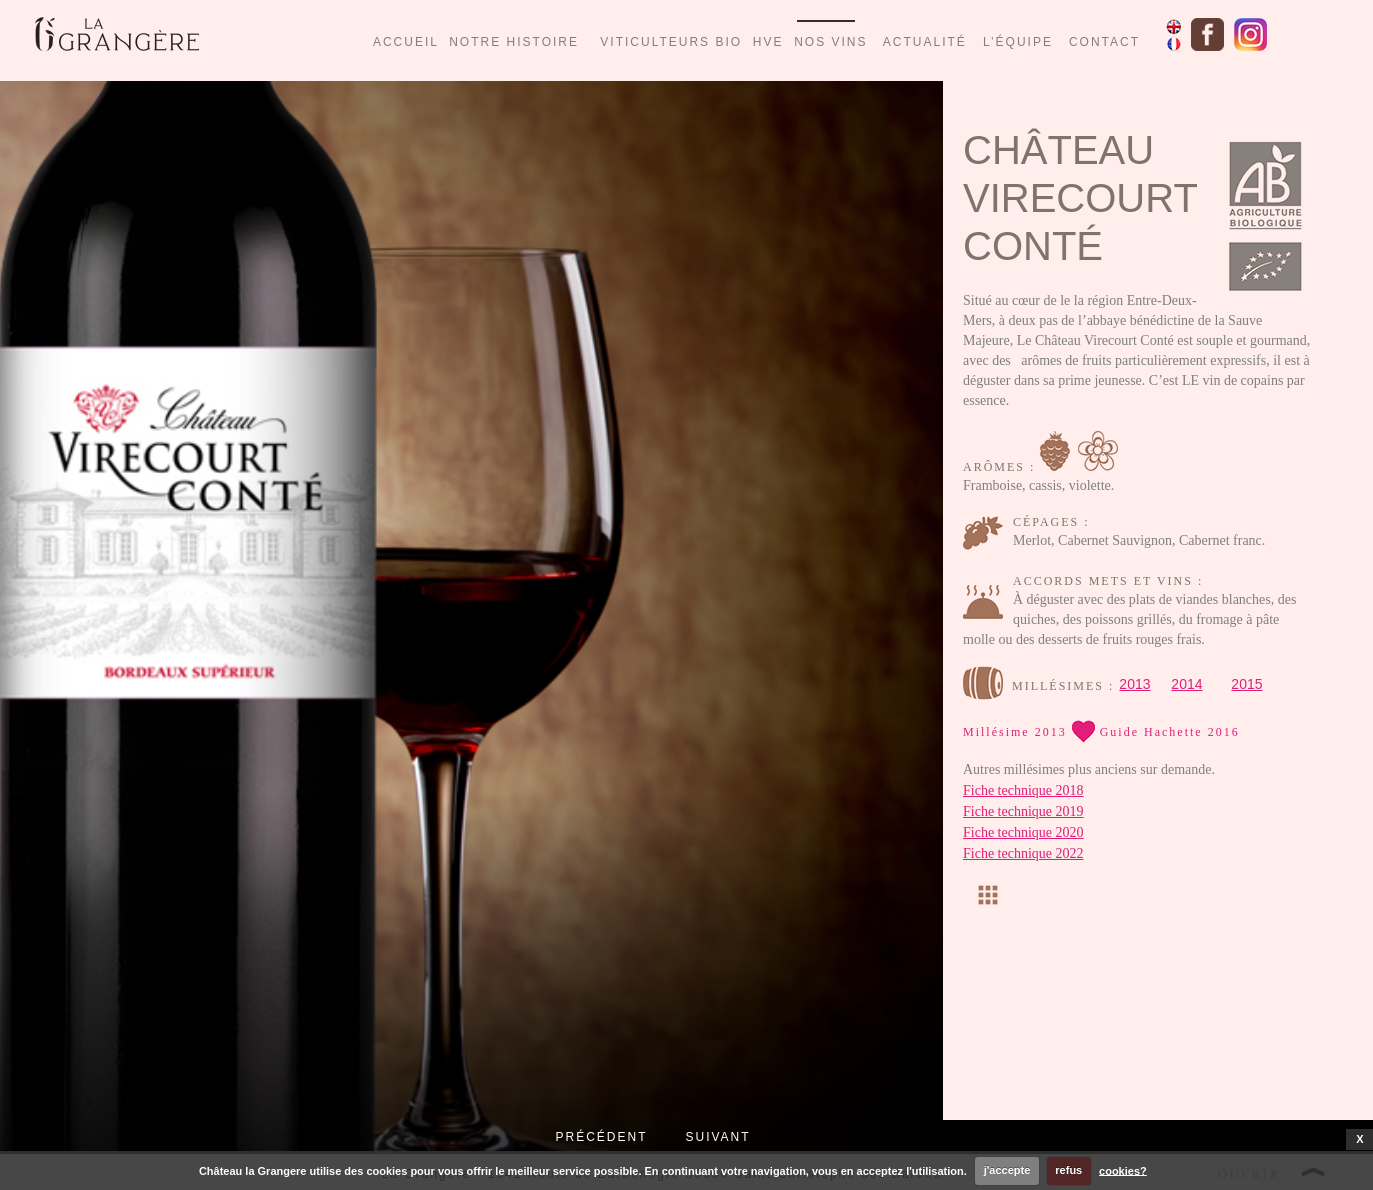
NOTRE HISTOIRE (514, 42)
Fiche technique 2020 (1023, 832)
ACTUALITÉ (925, 42)
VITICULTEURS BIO (676, 42)
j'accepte (1007, 1170)
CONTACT (1104, 42)
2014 (1186, 684)
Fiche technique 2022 (1023, 853)
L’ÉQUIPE (1018, 42)
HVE (768, 42)
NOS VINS (830, 42)
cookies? (1123, 1170)
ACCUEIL (406, 42)
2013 (1134, 684)
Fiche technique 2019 (1023, 811)
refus (1068, 1170)
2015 (1246, 684)
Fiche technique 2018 (1023, 790)
